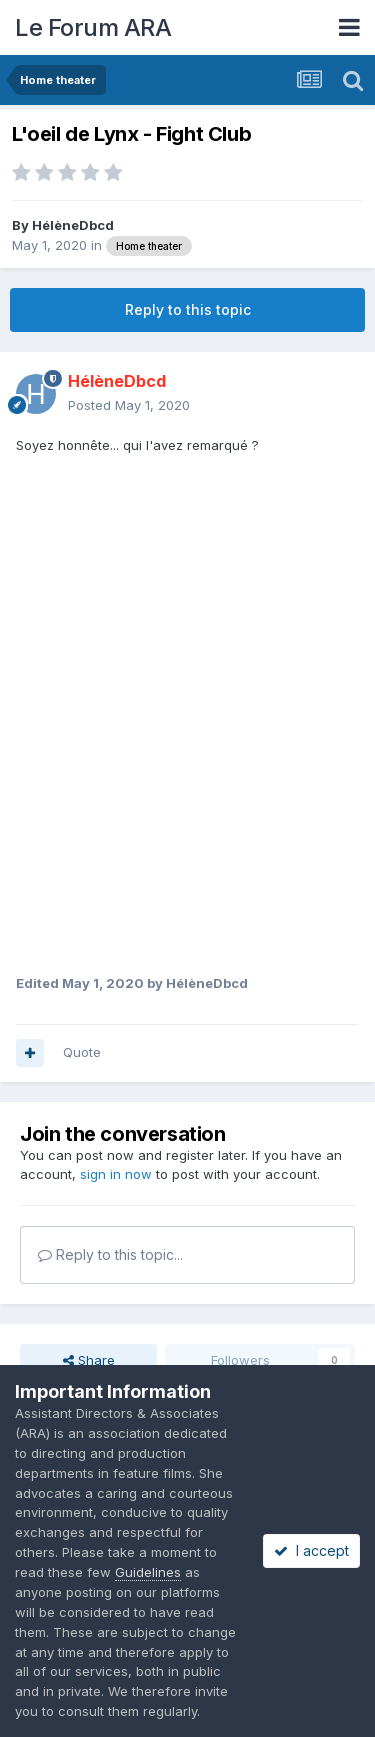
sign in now (116, 1174)
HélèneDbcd (73, 225)
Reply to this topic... (110, 1254)
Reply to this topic (188, 309)
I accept (311, 1550)
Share (89, 1360)
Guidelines (148, 1572)
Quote (82, 1052)
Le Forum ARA (93, 27)
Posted (129, 405)
